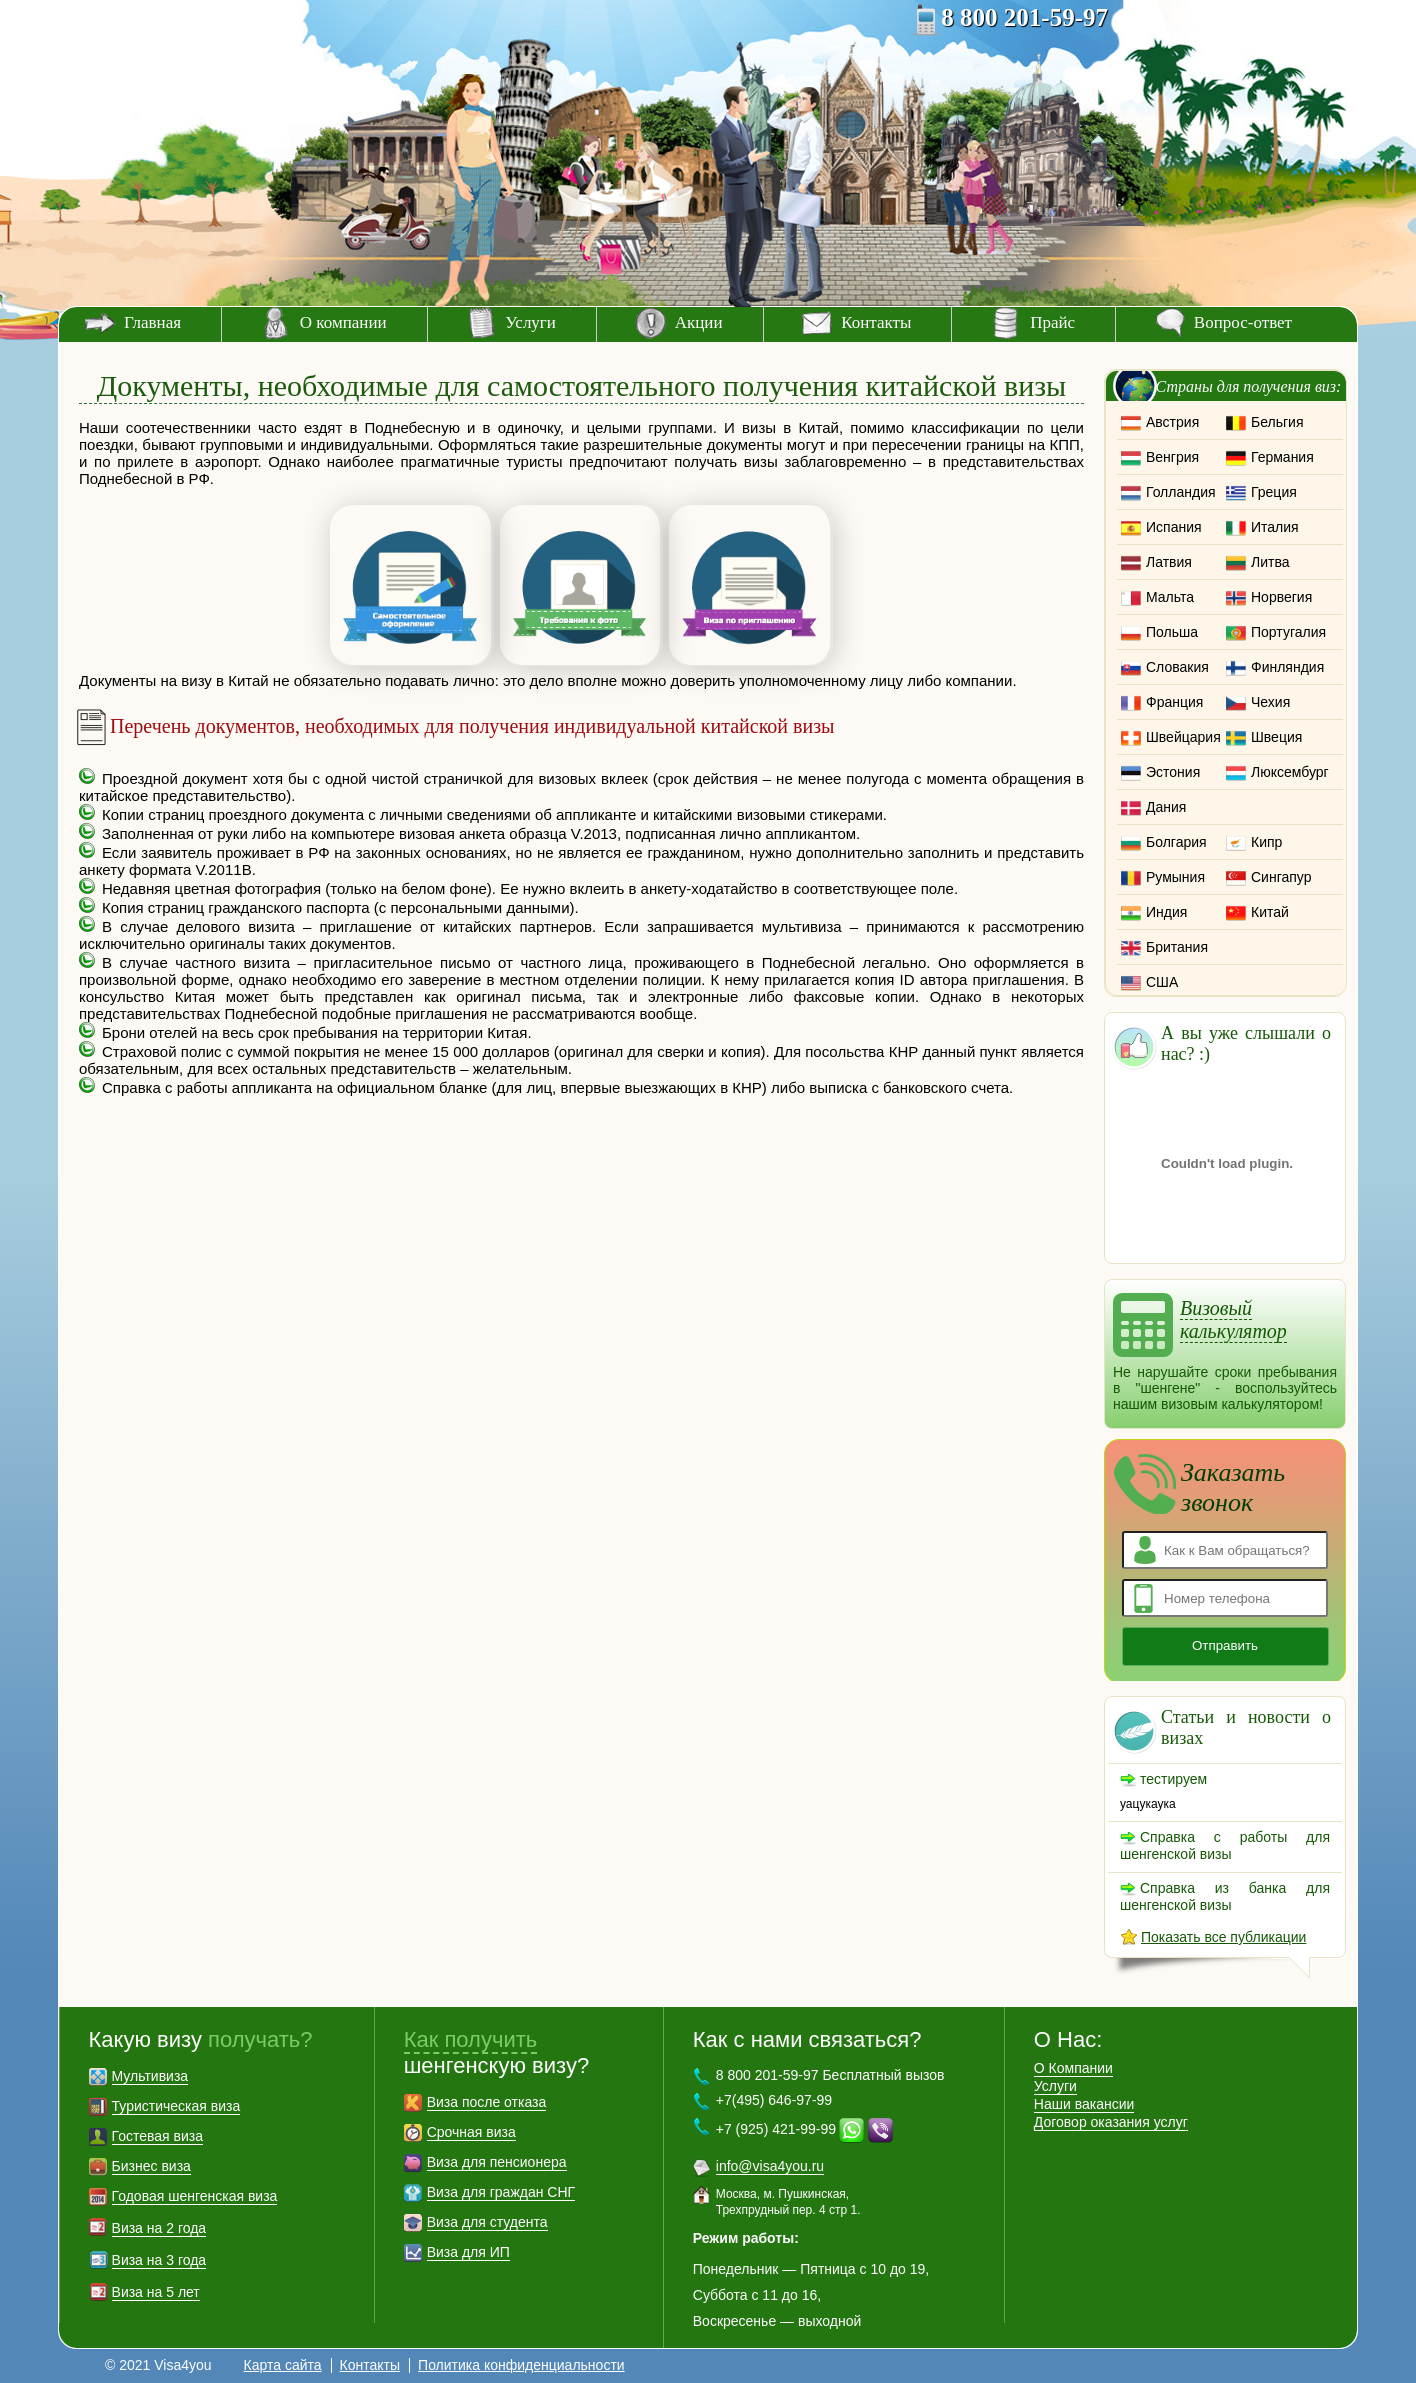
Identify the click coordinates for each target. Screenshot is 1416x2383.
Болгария (1176, 842)
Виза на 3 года (159, 2260)
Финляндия (1287, 667)
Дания (1166, 807)
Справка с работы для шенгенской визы (1225, 1845)
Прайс (1052, 322)
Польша (1172, 632)
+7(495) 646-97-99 (774, 2100)
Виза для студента (487, 2222)
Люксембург (1290, 772)
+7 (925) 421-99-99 (776, 2129)
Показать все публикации (1223, 1937)
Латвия (1169, 562)
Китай (1270, 912)
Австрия (1172, 422)
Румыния (1175, 877)
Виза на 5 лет (156, 2292)
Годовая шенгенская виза (195, 2196)
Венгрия (1172, 457)
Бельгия (1277, 422)
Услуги (530, 322)
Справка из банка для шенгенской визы (1225, 1896)
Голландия (1181, 492)
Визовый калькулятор (1233, 1319)
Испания (1174, 527)
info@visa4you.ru (770, 2166)
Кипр (1266, 842)
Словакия (1177, 667)
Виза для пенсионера (497, 2162)
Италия (1275, 527)
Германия (1282, 457)
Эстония (1173, 772)
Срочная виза (471, 2132)
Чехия (1270, 702)
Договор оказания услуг (1111, 2122)
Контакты (876, 322)
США (1162, 982)
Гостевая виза (157, 2136)
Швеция (1276, 737)
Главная (152, 322)
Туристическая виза (176, 2106)
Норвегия (1281, 597)
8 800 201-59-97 (1024, 17)
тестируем (1173, 1779)
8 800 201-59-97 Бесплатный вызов (830, 2075)
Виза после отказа (487, 2102)
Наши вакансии (1084, 2104)
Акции (699, 322)
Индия (1166, 912)
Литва (1270, 562)
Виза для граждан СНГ (501, 2192)
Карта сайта (283, 2365)
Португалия (1288, 632)
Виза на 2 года (159, 2228)
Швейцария (1183, 737)
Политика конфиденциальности (521, 2365)
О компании (343, 322)
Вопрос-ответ (1243, 322)
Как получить (471, 2039)
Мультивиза (150, 2076)
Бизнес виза (151, 2166)
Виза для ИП (468, 2252)
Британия (1177, 947)
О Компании (1073, 2068)
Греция (1274, 492)
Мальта (1170, 597)
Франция (1174, 702)
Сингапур (1281, 877)
